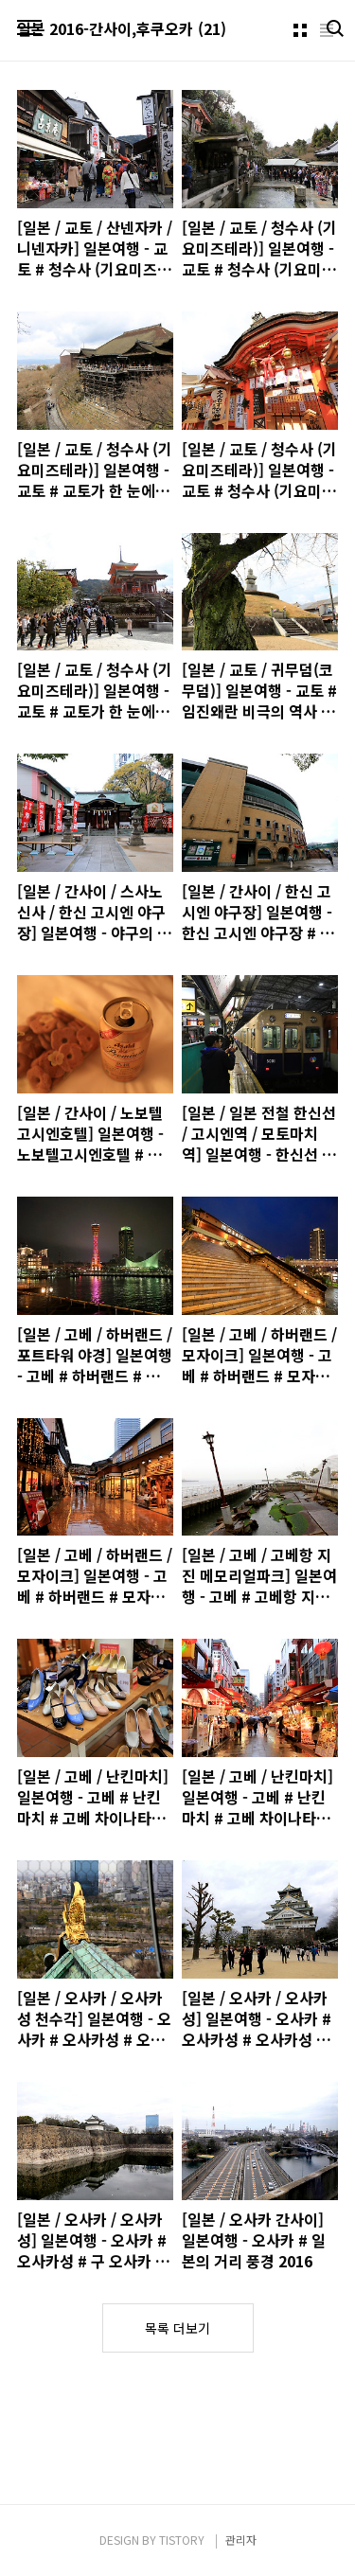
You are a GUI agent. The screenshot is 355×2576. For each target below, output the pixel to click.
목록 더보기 (177, 2327)
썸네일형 (300, 30)
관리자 (241, 2540)
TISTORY (181, 2540)
